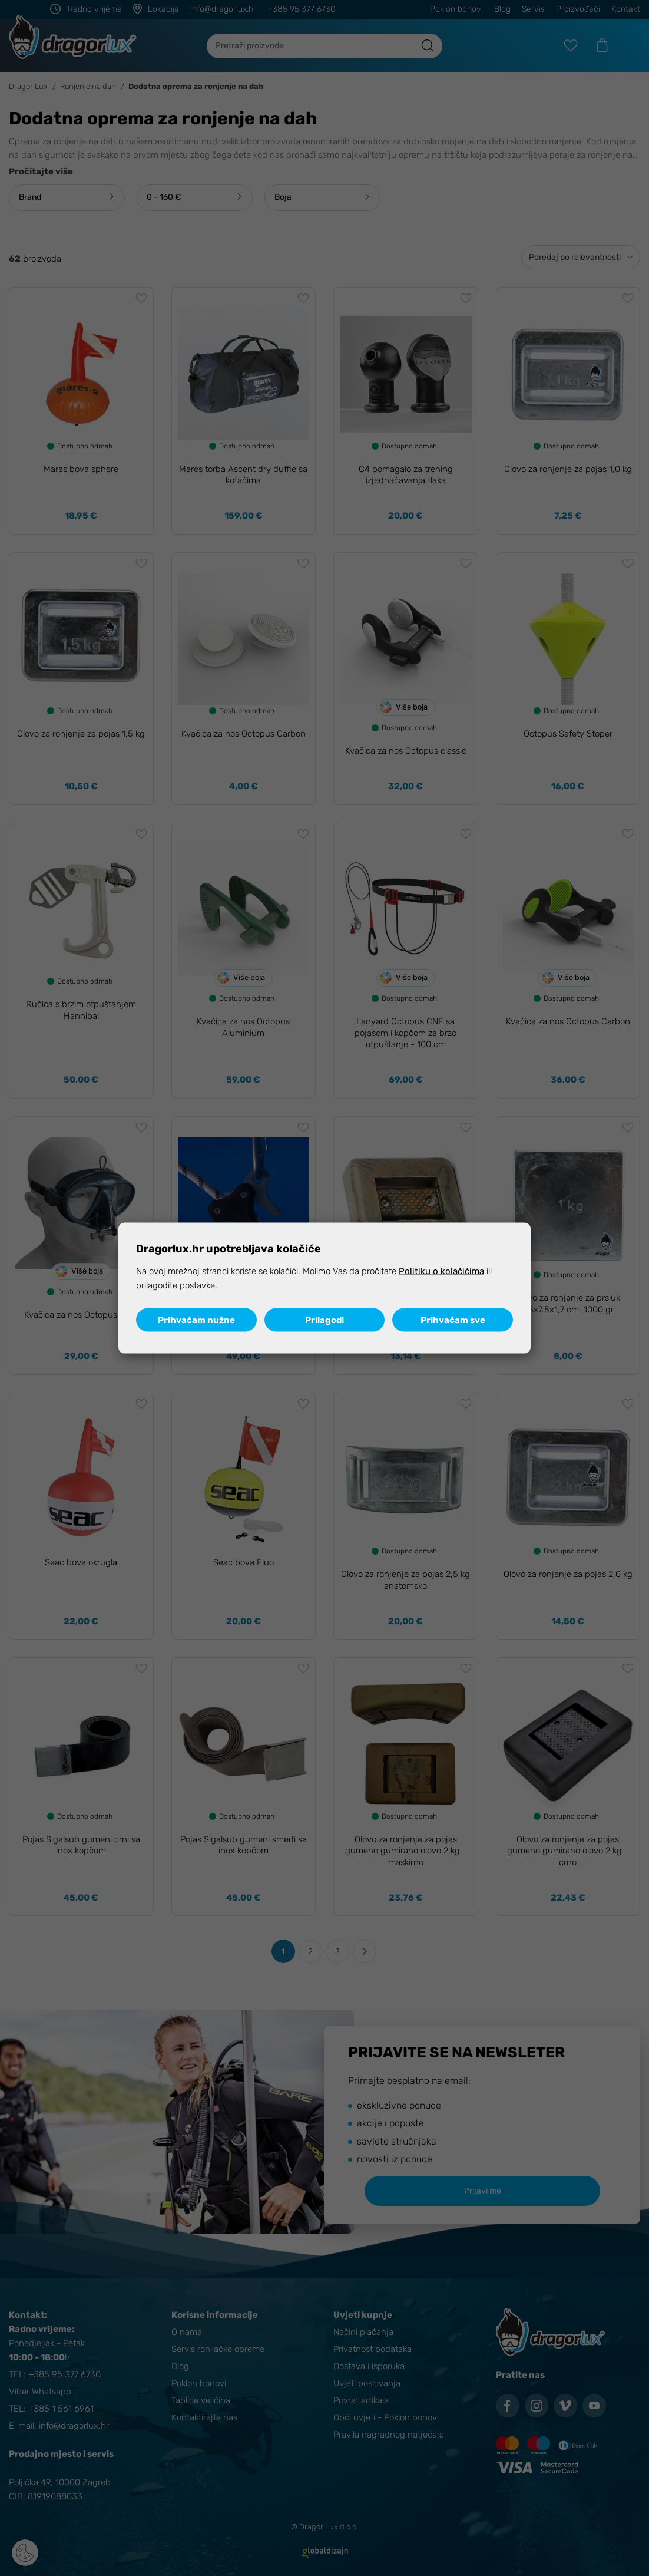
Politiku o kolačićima (441, 1271)
